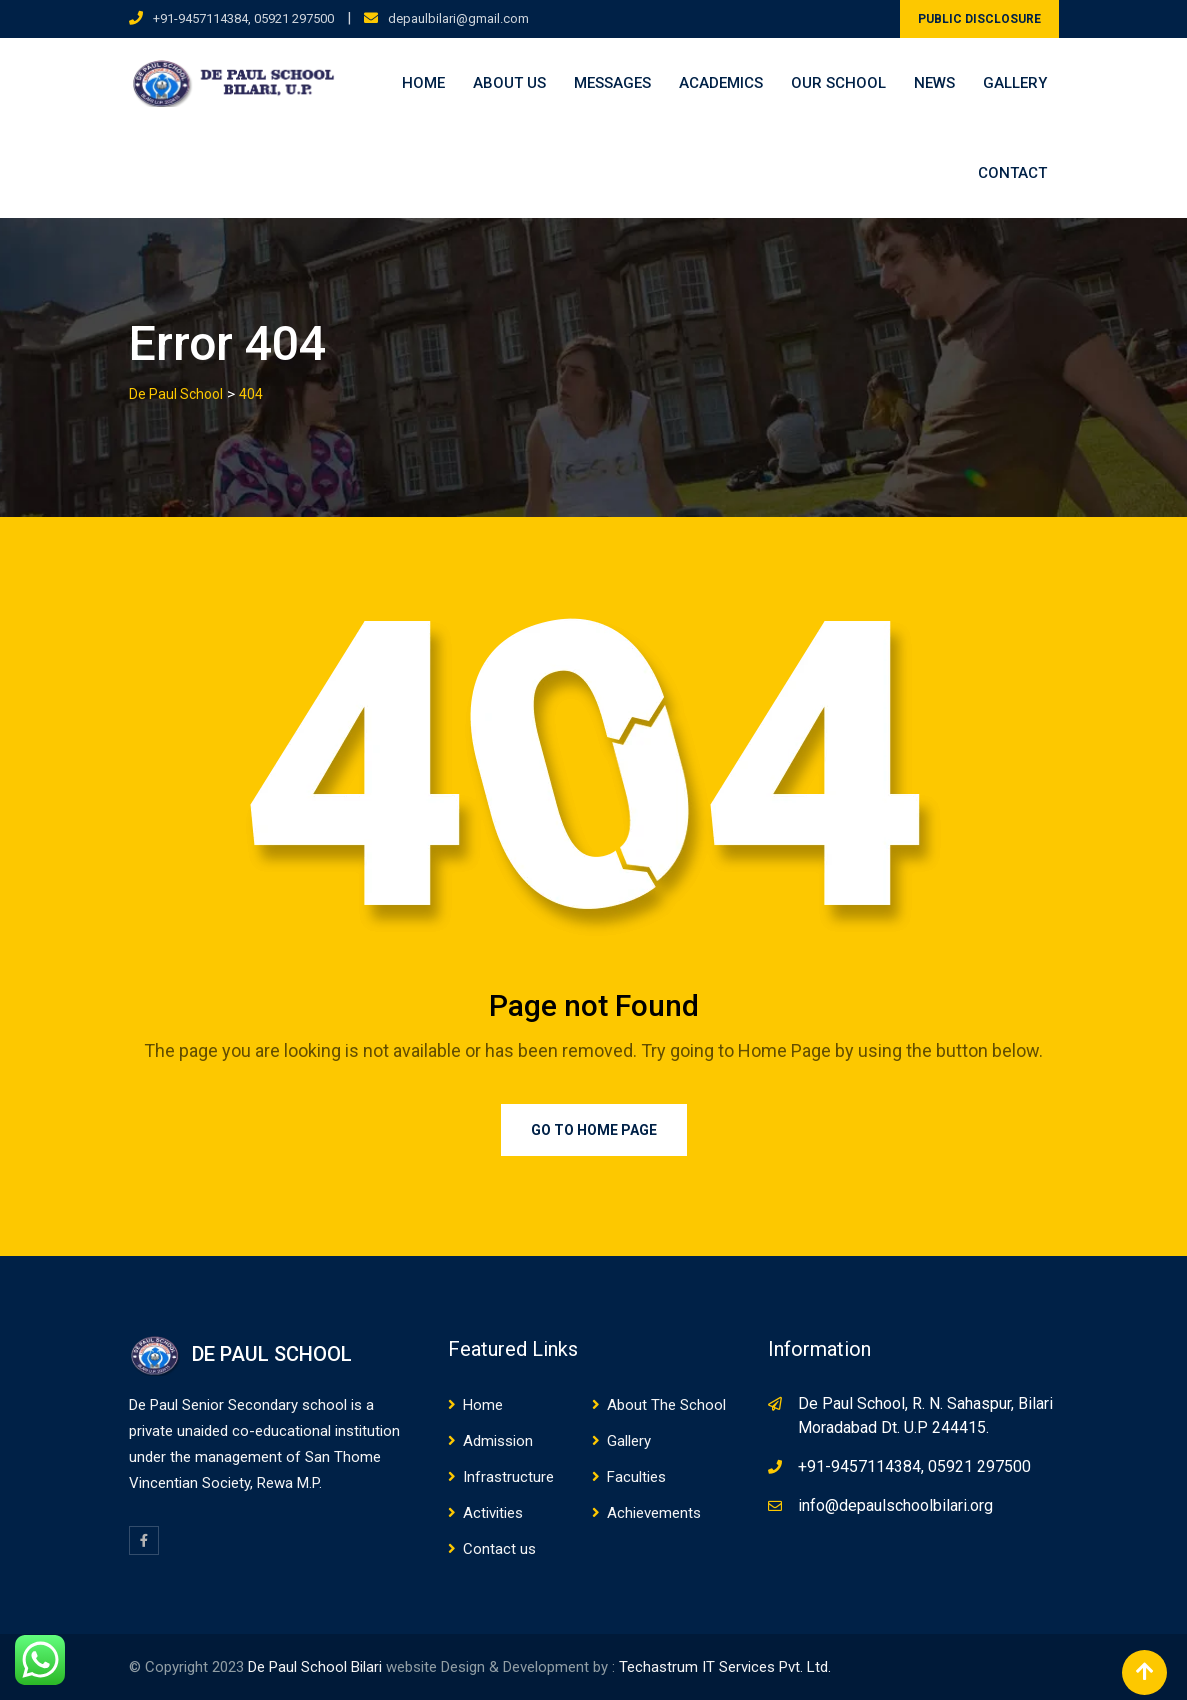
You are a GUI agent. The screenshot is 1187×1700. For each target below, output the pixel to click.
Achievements (654, 1513)
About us (509, 83)
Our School (838, 83)
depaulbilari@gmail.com (458, 18)
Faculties (636, 1477)
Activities (493, 1513)
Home (423, 83)
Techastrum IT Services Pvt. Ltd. (725, 1667)
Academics (721, 83)
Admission (498, 1441)
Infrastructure (508, 1477)
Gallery (1015, 83)
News (934, 83)
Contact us (499, 1549)
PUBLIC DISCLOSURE (979, 19)
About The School (666, 1405)
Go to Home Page (594, 1130)
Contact (1012, 173)
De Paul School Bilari (315, 1667)
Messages (612, 83)
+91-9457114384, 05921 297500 (243, 18)
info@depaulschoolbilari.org (895, 1505)
